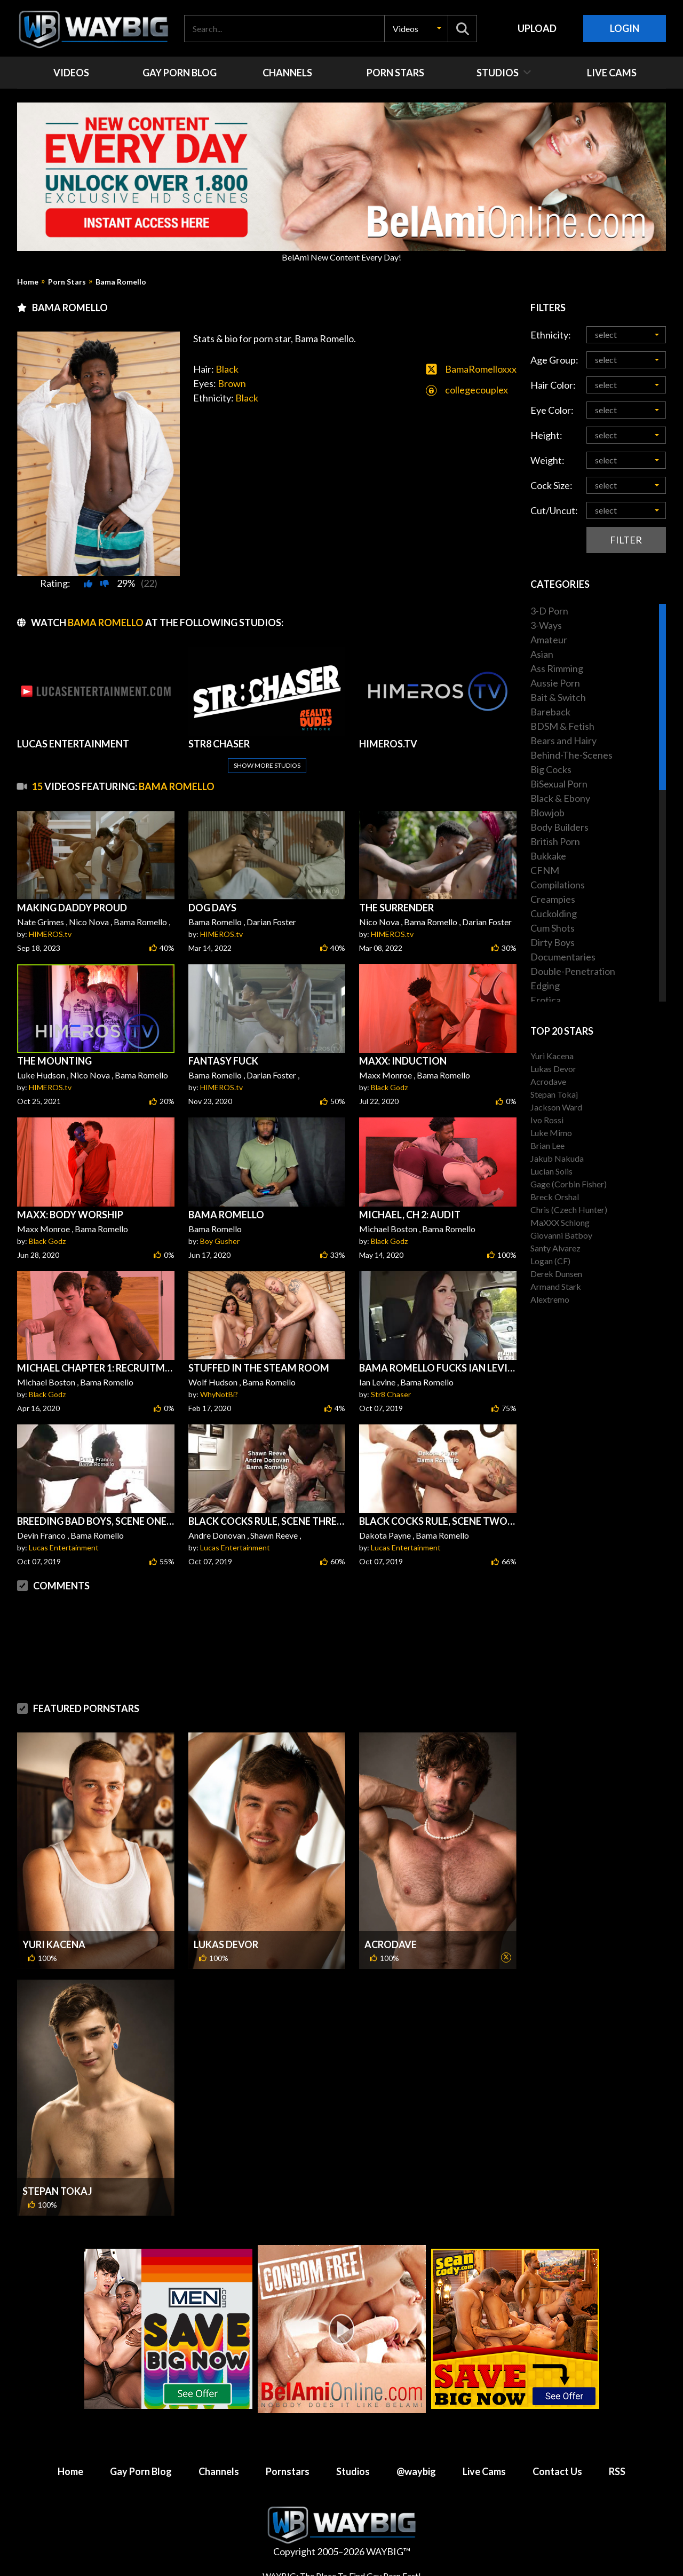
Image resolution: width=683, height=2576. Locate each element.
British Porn (555, 841)
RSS (617, 2471)
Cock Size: (551, 485)
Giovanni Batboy (561, 1235)
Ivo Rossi (546, 1120)
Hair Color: (553, 385)
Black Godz (389, 1087)
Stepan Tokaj (57, 2191)
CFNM (544, 870)
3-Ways (546, 625)
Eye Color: (552, 410)
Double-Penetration (572, 971)
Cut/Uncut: (554, 510)
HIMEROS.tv (50, 934)
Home (27, 282)
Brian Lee (547, 1145)
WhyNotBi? (219, 1394)
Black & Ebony (560, 798)
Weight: (547, 460)
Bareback (550, 712)
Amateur (548, 639)
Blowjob (547, 812)
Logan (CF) (550, 1261)
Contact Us (557, 2471)
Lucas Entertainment (64, 1547)
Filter (626, 540)
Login (624, 28)
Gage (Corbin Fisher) (568, 1184)
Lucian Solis (551, 1171)
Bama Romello (121, 282)
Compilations (557, 885)
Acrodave (390, 1944)
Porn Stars (67, 282)
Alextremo (549, 1299)
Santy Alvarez (555, 1248)
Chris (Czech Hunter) (568, 1209)
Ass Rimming (556, 668)
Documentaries (562, 957)
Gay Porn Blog (141, 2471)
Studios (353, 2471)
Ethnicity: (550, 335)
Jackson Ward (556, 1107)
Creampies (552, 899)
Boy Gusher (220, 1241)
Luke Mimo (551, 1133)
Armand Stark (555, 1286)
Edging (545, 985)
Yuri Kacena (53, 1944)
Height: (546, 435)
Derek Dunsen (556, 1274)
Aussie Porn (555, 683)
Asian (541, 654)
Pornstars (287, 2471)
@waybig (416, 2471)
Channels (218, 2471)
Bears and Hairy (563, 740)
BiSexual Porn (558, 784)
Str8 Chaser (391, 1394)
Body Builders (559, 827)
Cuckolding (553, 913)
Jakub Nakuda (557, 1158)
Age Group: (554, 360)
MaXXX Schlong (560, 1222)
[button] (416, 28)
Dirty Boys (552, 942)
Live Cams (484, 2471)
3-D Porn (549, 611)
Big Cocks (550, 769)
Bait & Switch (558, 697)
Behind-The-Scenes (571, 755)
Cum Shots (552, 928)
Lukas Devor (226, 1944)
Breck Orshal (554, 1197)
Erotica (545, 1000)
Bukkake (548, 856)
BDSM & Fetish (562, 726)
